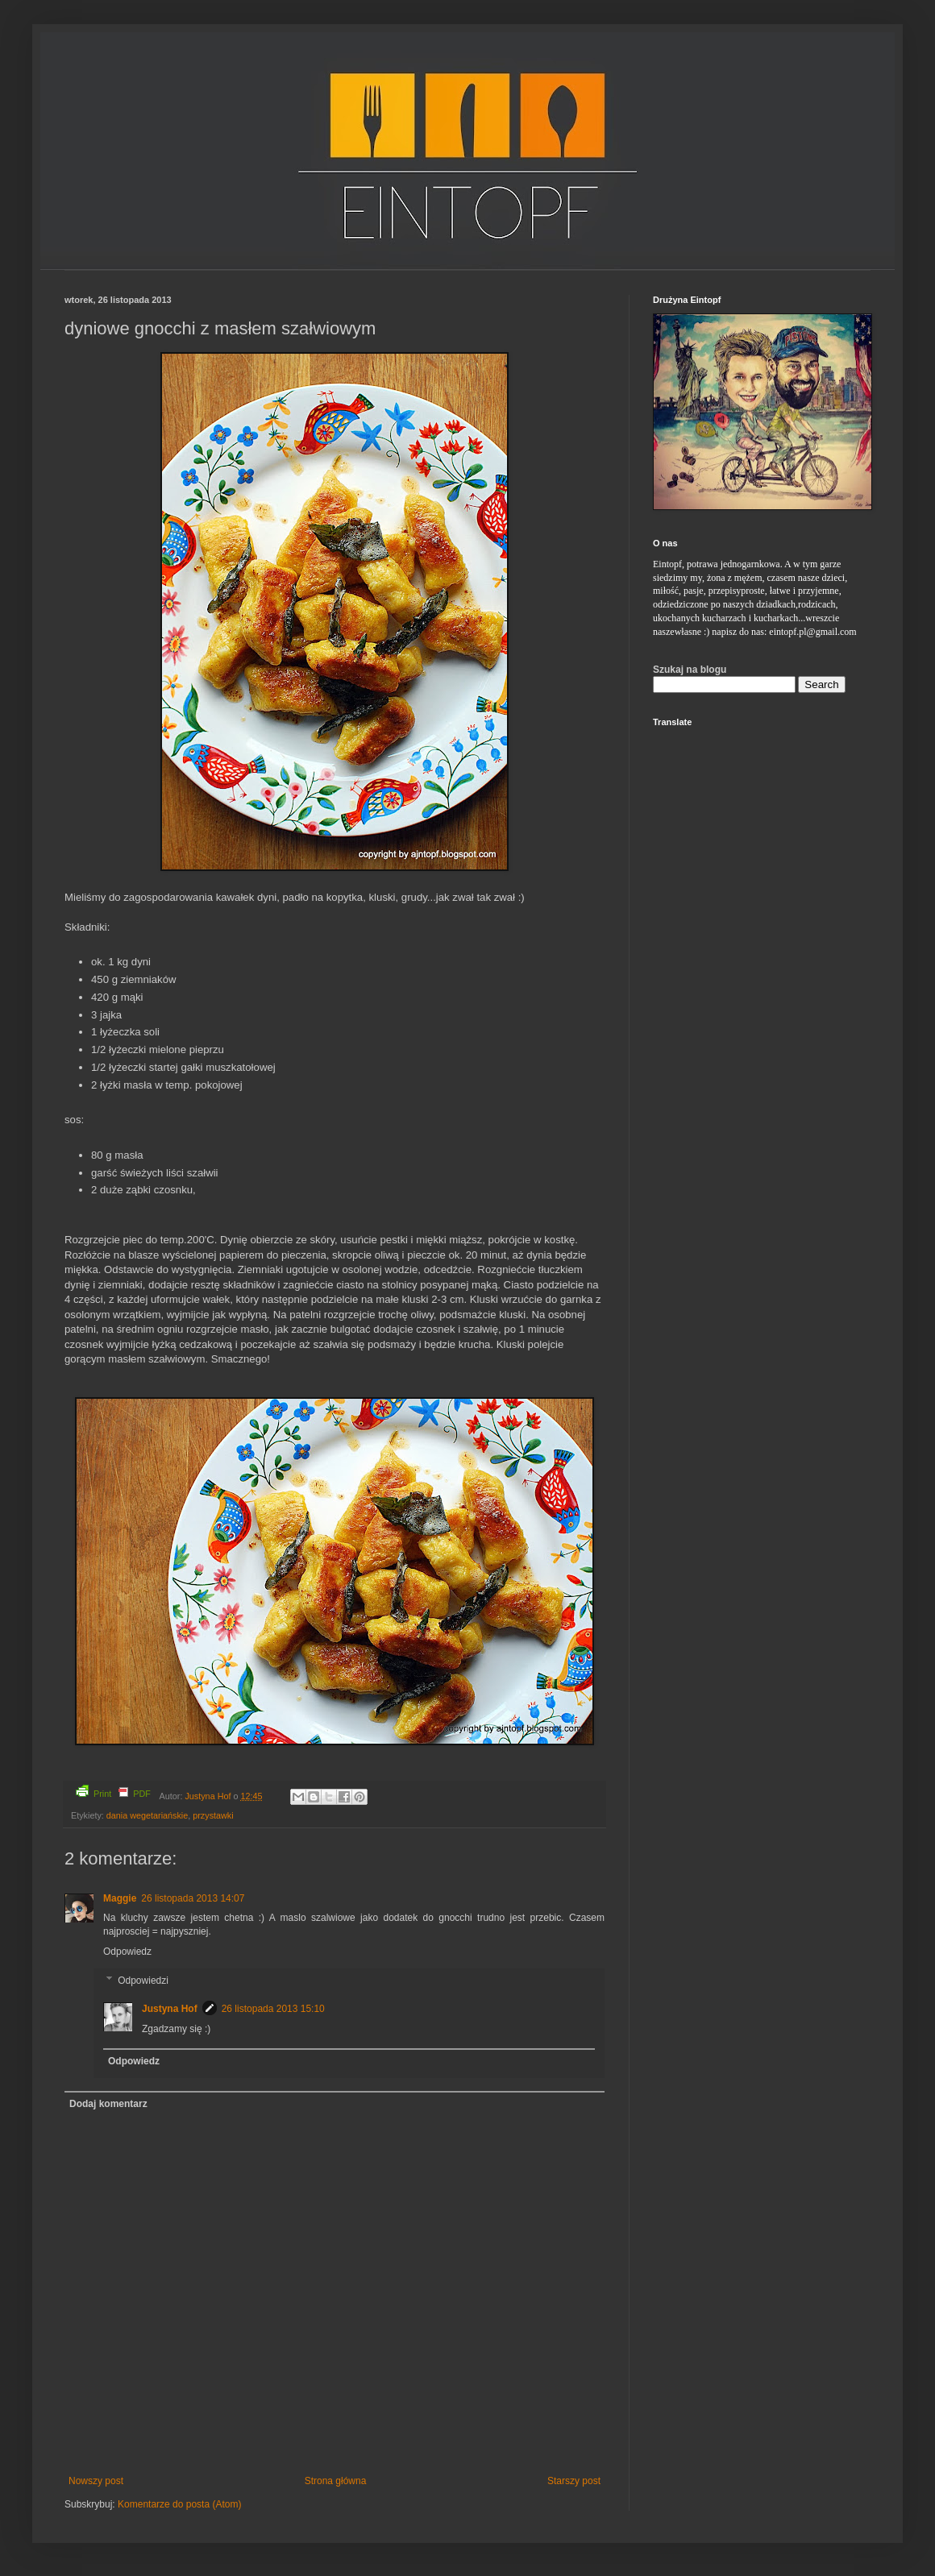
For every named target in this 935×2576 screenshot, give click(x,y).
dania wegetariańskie (147, 1815)
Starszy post (573, 2481)
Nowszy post (96, 2481)
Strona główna (336, 2481)
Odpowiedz (127, 1951)
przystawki (213, 1815)
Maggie (119, 1898)
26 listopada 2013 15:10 (273, 2008)
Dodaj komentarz (108, 2103)
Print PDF (113, 1791)
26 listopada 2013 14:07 (192, 1898)
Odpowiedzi (143, 1980)
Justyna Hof (209, 1796)
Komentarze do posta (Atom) (179, 2504)
